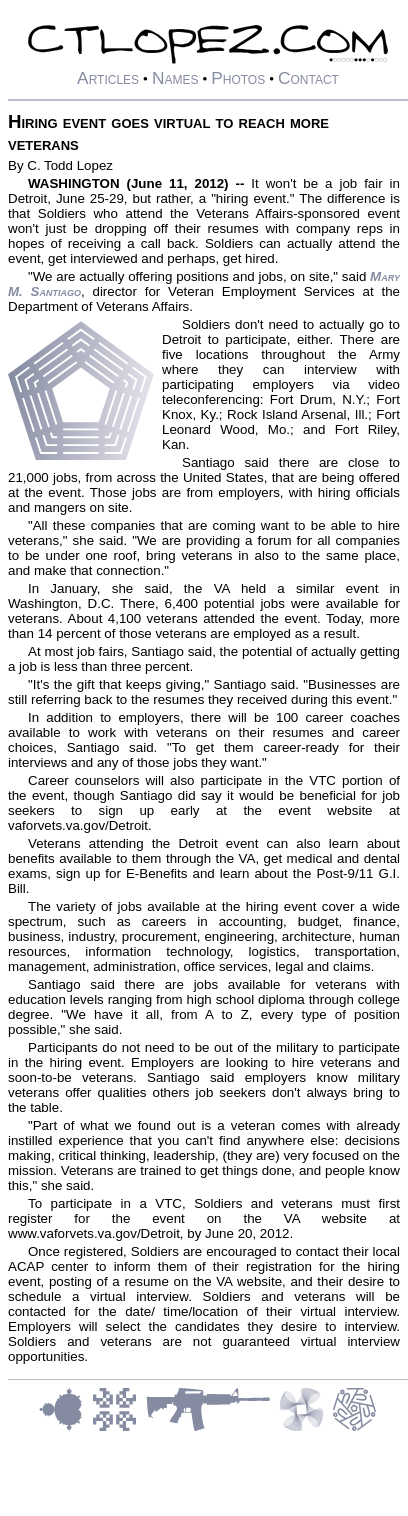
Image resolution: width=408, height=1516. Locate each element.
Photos (238, 78)
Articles (108, 78)
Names (175, 78)
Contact (308, 78)
